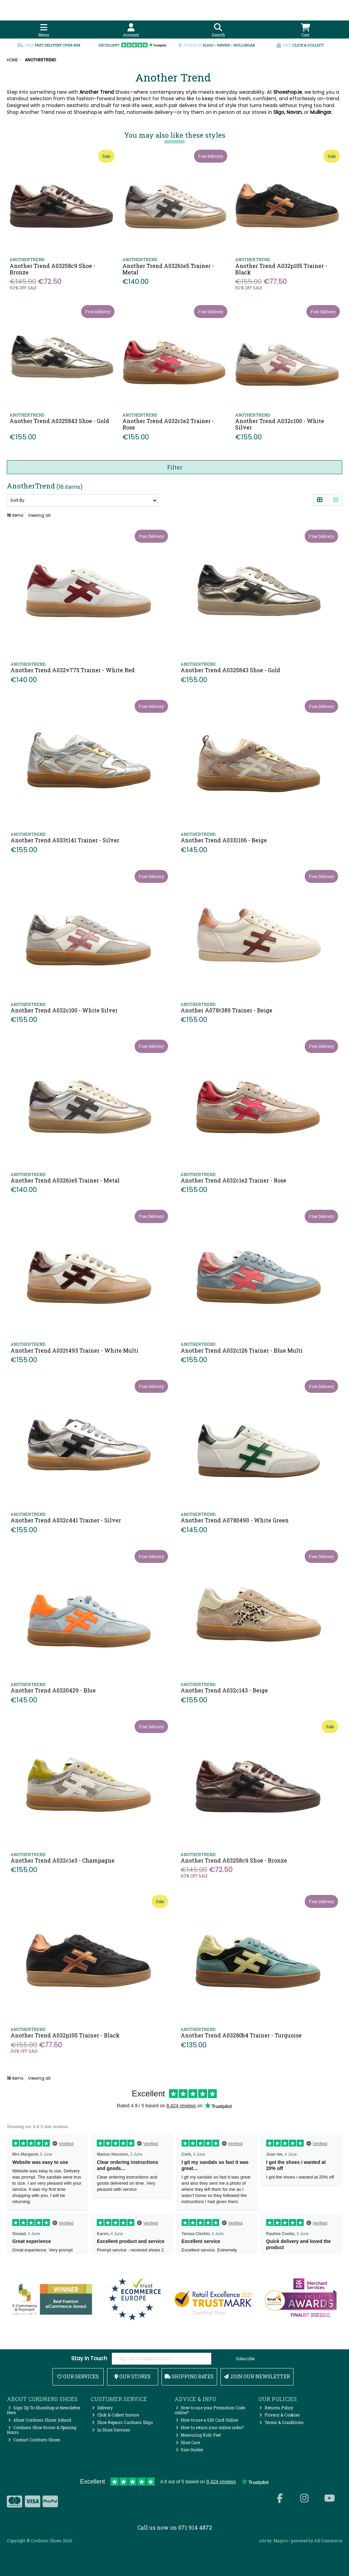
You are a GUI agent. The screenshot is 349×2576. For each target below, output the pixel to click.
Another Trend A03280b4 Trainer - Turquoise (241, 2035)
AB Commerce (328, 2540)
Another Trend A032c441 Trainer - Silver (66, 1520)
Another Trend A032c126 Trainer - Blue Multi (242, 1350)
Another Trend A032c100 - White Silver (279, 424)
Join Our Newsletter (257, 2376)
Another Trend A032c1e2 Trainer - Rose (168, 424)
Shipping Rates (189, 2376)
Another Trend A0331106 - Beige (224, 840)
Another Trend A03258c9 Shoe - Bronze (52, 269)
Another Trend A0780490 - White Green (235, 1520)
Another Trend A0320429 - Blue (53, 1690)
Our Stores (133, 2376)
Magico (280, 2540)
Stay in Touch (89, 2358)
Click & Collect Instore (115, 2414)
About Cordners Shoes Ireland (39, 2420)
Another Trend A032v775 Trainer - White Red (73, 670)
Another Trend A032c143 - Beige (224, 1690)
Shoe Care (188, 2442)
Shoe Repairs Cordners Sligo (122, 2422)
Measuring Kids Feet (198, 2435)
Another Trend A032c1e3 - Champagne (63, 1860)
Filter (174, 467)
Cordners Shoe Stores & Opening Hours (41, 2430)
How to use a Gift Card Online (207, 2420)
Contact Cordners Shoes (34, 2439)
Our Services (78, 2376)
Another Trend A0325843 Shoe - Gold (59, 420)
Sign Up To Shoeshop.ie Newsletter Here (43, 2410)
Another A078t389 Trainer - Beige (226, 1010)
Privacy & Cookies (279, 2414)
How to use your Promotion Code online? (209, 2410)
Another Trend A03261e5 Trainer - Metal (168, 269)
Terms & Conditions (281, 2422)
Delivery (102, 2407)
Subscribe (245, 2358)
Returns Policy (276, 2407)
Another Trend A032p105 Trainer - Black (281, 269)
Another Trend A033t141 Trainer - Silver (65, 840)
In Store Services (111, 2429)
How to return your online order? (210, 2427)
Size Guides (190, 2449)
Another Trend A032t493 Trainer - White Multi (74, 1350)
